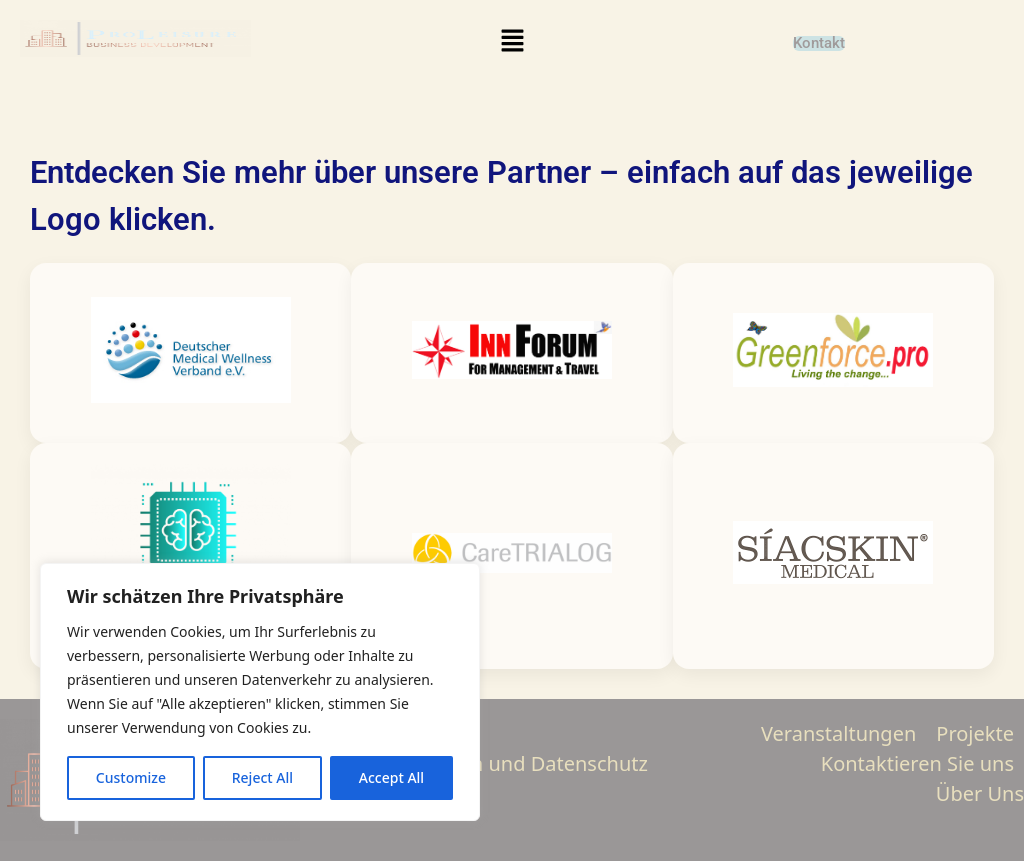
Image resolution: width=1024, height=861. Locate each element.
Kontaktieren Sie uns (917, 763)
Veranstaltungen (838, 733)
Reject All (262, 777)
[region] (260, 692)
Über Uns (980, 793)
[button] (512, 41)
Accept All (391, 777)
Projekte (975, 733)
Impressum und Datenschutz (512, 763)
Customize (131, 777)
